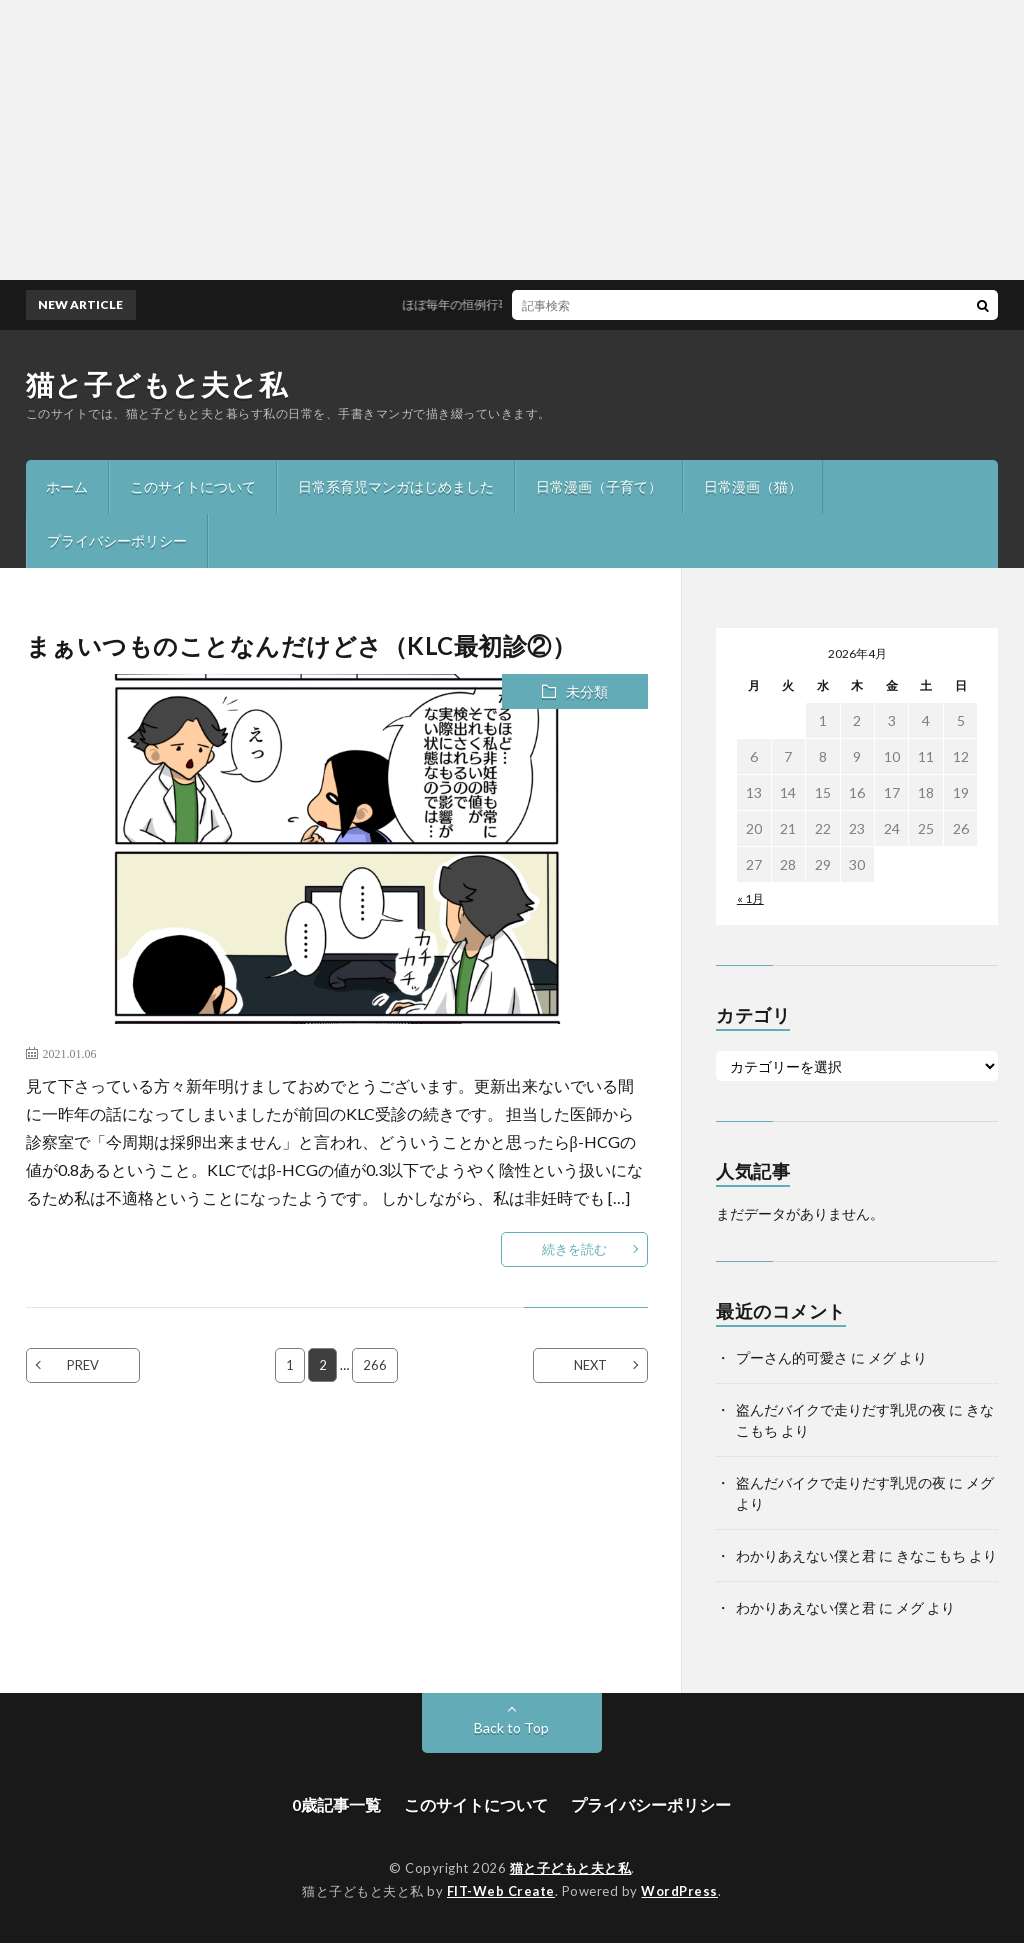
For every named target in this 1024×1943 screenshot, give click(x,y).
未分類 (587, 691)
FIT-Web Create (501, 1891)
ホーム (67, 486)
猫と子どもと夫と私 (157, 384)
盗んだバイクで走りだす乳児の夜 (841, 1409)
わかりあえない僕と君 (806, 1555)
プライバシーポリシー (117, 540)
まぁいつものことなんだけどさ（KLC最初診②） (301, 645)
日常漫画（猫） (753, 486)
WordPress (679, 1891)
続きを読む (574, 1249)
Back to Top (511, 1727)
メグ (882, 1357)
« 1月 (750, 898)
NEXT (590, 1365)
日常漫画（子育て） (599, 486)
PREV (83, 1365)
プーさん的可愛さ (792, 1357)
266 (376, 1365)
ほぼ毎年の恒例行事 (468, 304)
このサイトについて (193, 486)
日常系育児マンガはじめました (396, 486)
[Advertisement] (512, 140)
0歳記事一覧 (336, 1804)
